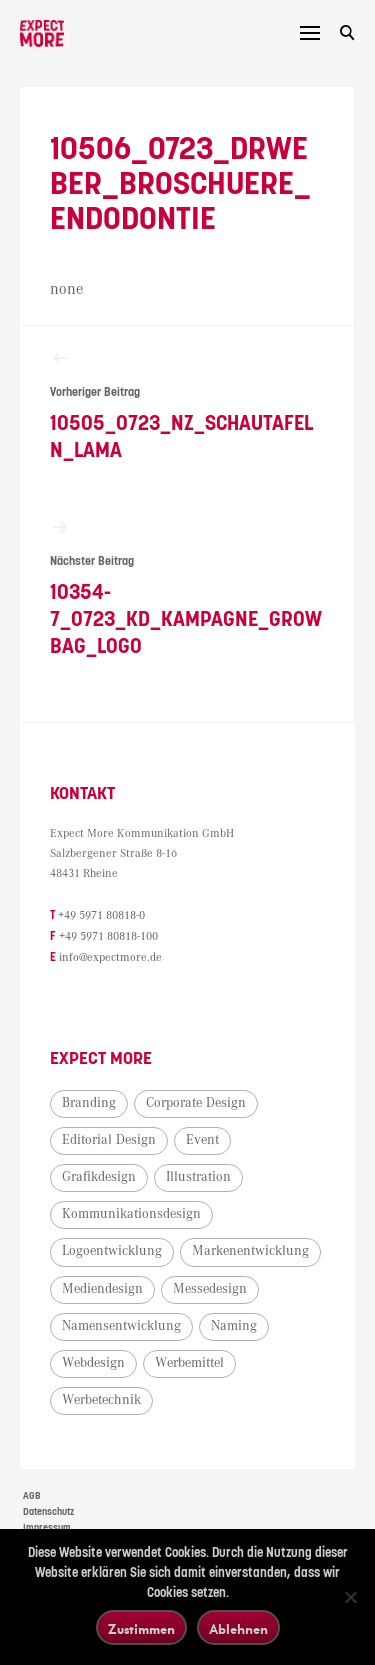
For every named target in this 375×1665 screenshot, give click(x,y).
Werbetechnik (101, 1402)
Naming (234, 1327)
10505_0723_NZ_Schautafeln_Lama (187, 406)
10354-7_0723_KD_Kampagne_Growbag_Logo (187, 590)
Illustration (198, 1179)
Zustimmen (141, 1628)
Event (202, 1141)
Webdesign (93, 1364)
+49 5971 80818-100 (108, 939)
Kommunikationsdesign (131, 1216)
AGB (32, 1498)
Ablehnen (238, 1628)
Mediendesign (102, 1290)
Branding (89, 1104)
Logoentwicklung (112, 1253)
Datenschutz (48, 1513)
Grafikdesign (99, 1179)
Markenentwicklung (250, 1253)
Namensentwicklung (121, 1327)
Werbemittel (189, 1364)
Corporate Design (196, 1104)
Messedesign (210, 1290)
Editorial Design (109, 1141)
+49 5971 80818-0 (101, 919)
